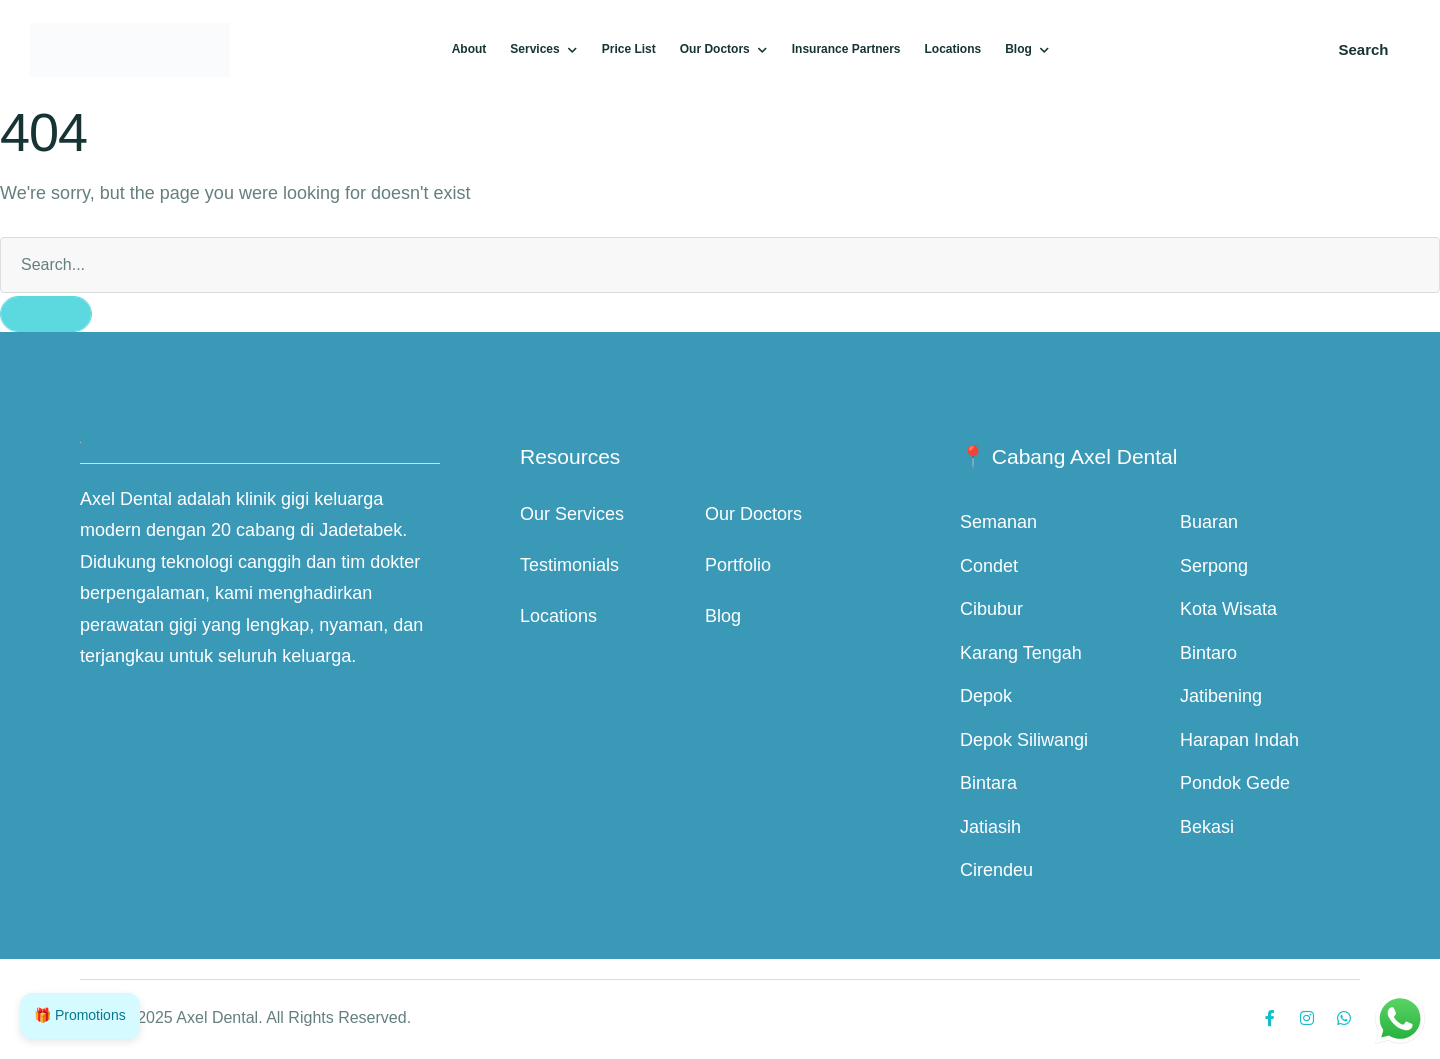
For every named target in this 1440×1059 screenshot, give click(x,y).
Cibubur (991, 609)
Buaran (1209, 522)
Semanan (998, 522)
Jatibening (1221, 696)
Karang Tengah (1021, 653)
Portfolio (738, 565)
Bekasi (1207, 827)
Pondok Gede (1235, 783)
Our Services (572, 514)
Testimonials (569, 565)
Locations (558, 616)
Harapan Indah (1239, 740)
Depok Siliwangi (1024, 740)
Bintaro (1208, 653)
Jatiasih (990, 827)
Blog (723, 616)
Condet (989, 566)
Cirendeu (996, 870)
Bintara (988, 783)
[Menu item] (469, 50)
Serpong (1214, 566)
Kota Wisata (1228, 609)
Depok (986, 696)
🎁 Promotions (80, 1015)
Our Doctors (753, 514)
